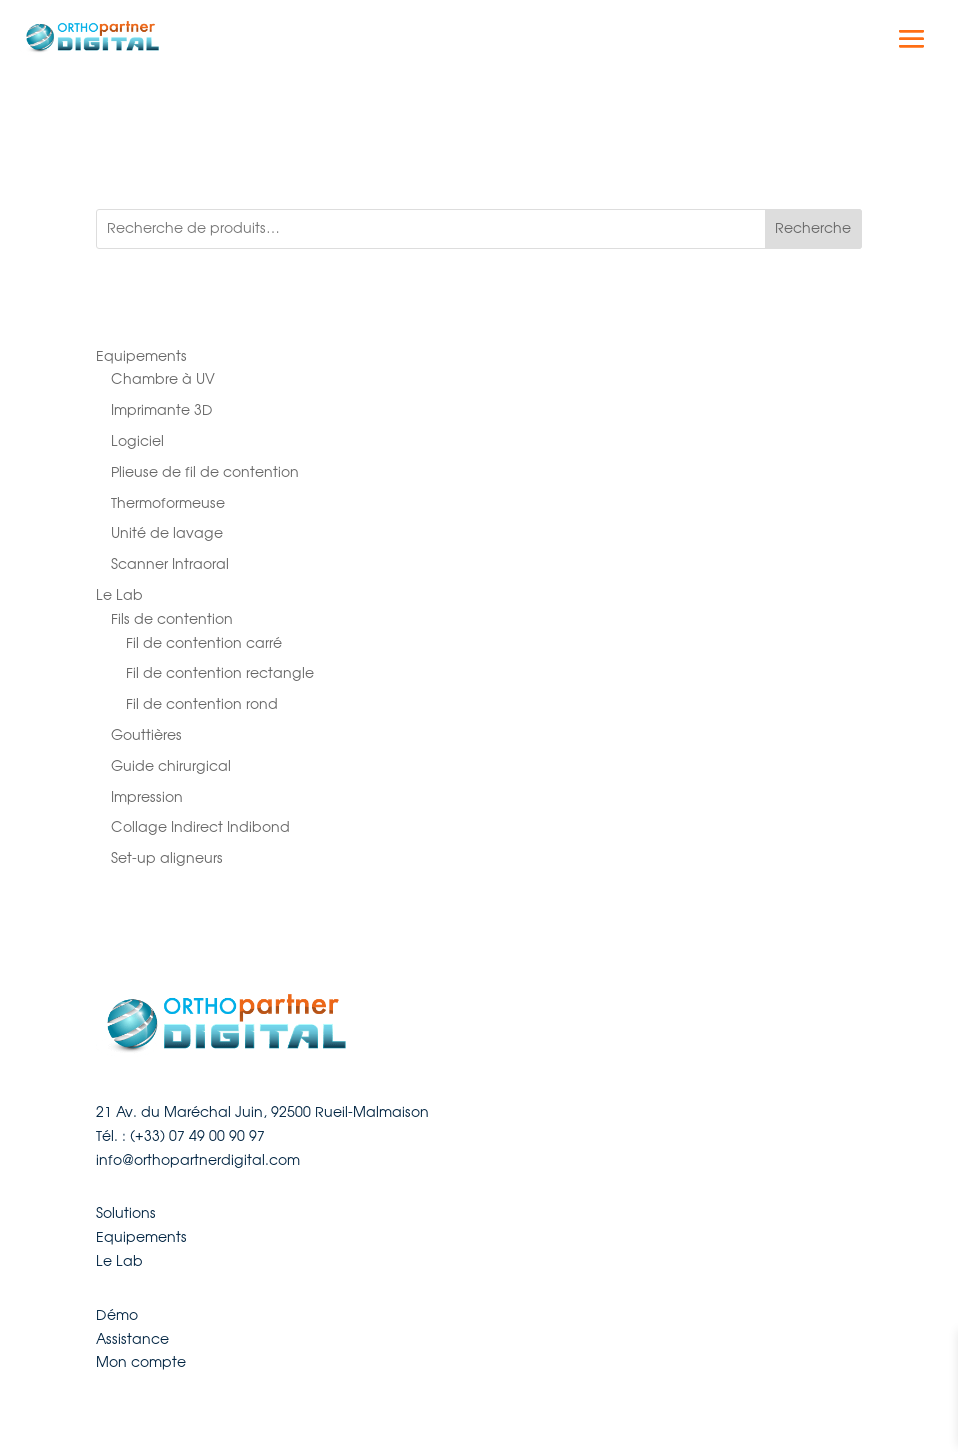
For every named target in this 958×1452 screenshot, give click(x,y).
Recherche (813, 228)
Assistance (132, 1339)
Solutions (126, 1213)
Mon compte (141, 1362)
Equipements (141, 1237)
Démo (117, 1315)
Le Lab (119, 1261)
